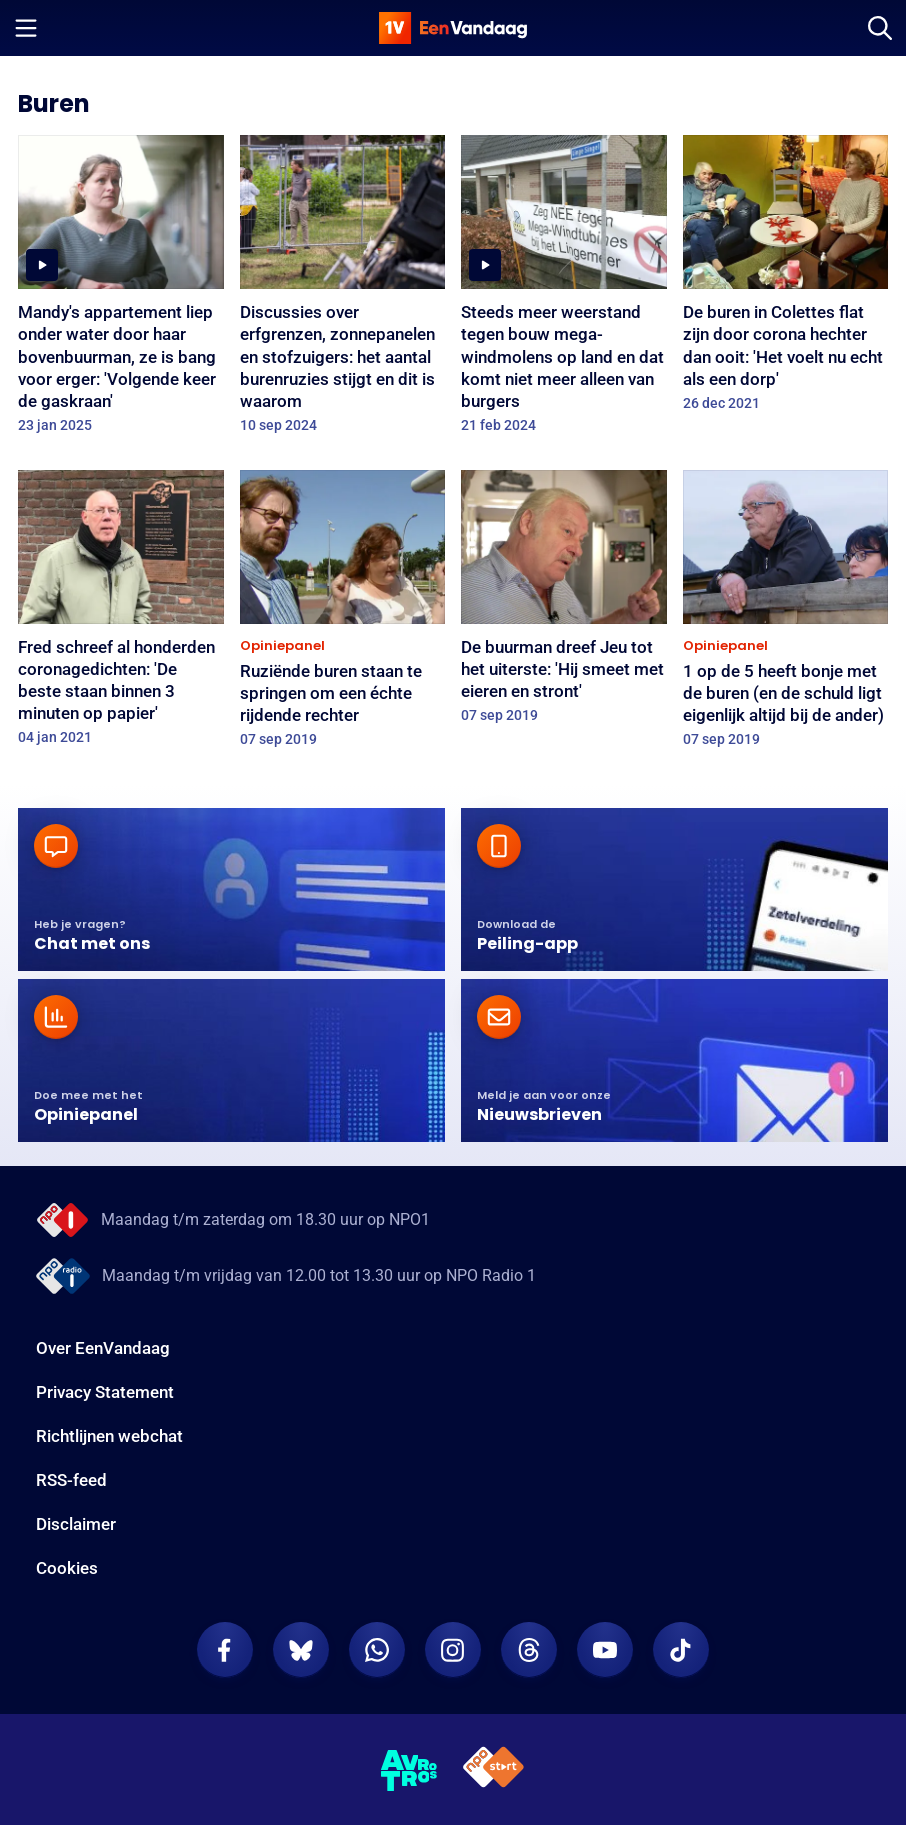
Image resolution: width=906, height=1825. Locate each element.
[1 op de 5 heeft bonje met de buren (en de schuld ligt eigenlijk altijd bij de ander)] (786, 615)
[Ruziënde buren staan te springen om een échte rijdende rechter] (343, 615)
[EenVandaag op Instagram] (453, 1650)
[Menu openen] (26, 28)
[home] (453, 28)
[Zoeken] (880, 28)
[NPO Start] (493, 1770)
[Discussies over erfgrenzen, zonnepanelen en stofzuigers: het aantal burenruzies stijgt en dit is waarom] (343, 290)
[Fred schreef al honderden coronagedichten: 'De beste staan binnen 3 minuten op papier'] (121, 614)
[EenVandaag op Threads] (529, 1650)
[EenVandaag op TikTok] (681, 1650)
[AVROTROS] (409, 1771)
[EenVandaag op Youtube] (605, 1650)
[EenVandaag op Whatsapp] (377, 1650)
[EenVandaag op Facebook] (225, 1650)
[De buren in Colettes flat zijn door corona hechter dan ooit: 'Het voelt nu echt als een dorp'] (786, 279)
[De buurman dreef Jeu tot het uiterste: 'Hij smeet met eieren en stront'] (564, 603)
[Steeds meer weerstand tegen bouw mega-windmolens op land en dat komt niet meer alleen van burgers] (564, 290)
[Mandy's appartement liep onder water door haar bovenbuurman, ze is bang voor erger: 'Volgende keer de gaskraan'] (121, 290)
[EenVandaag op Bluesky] (301, 1650)
